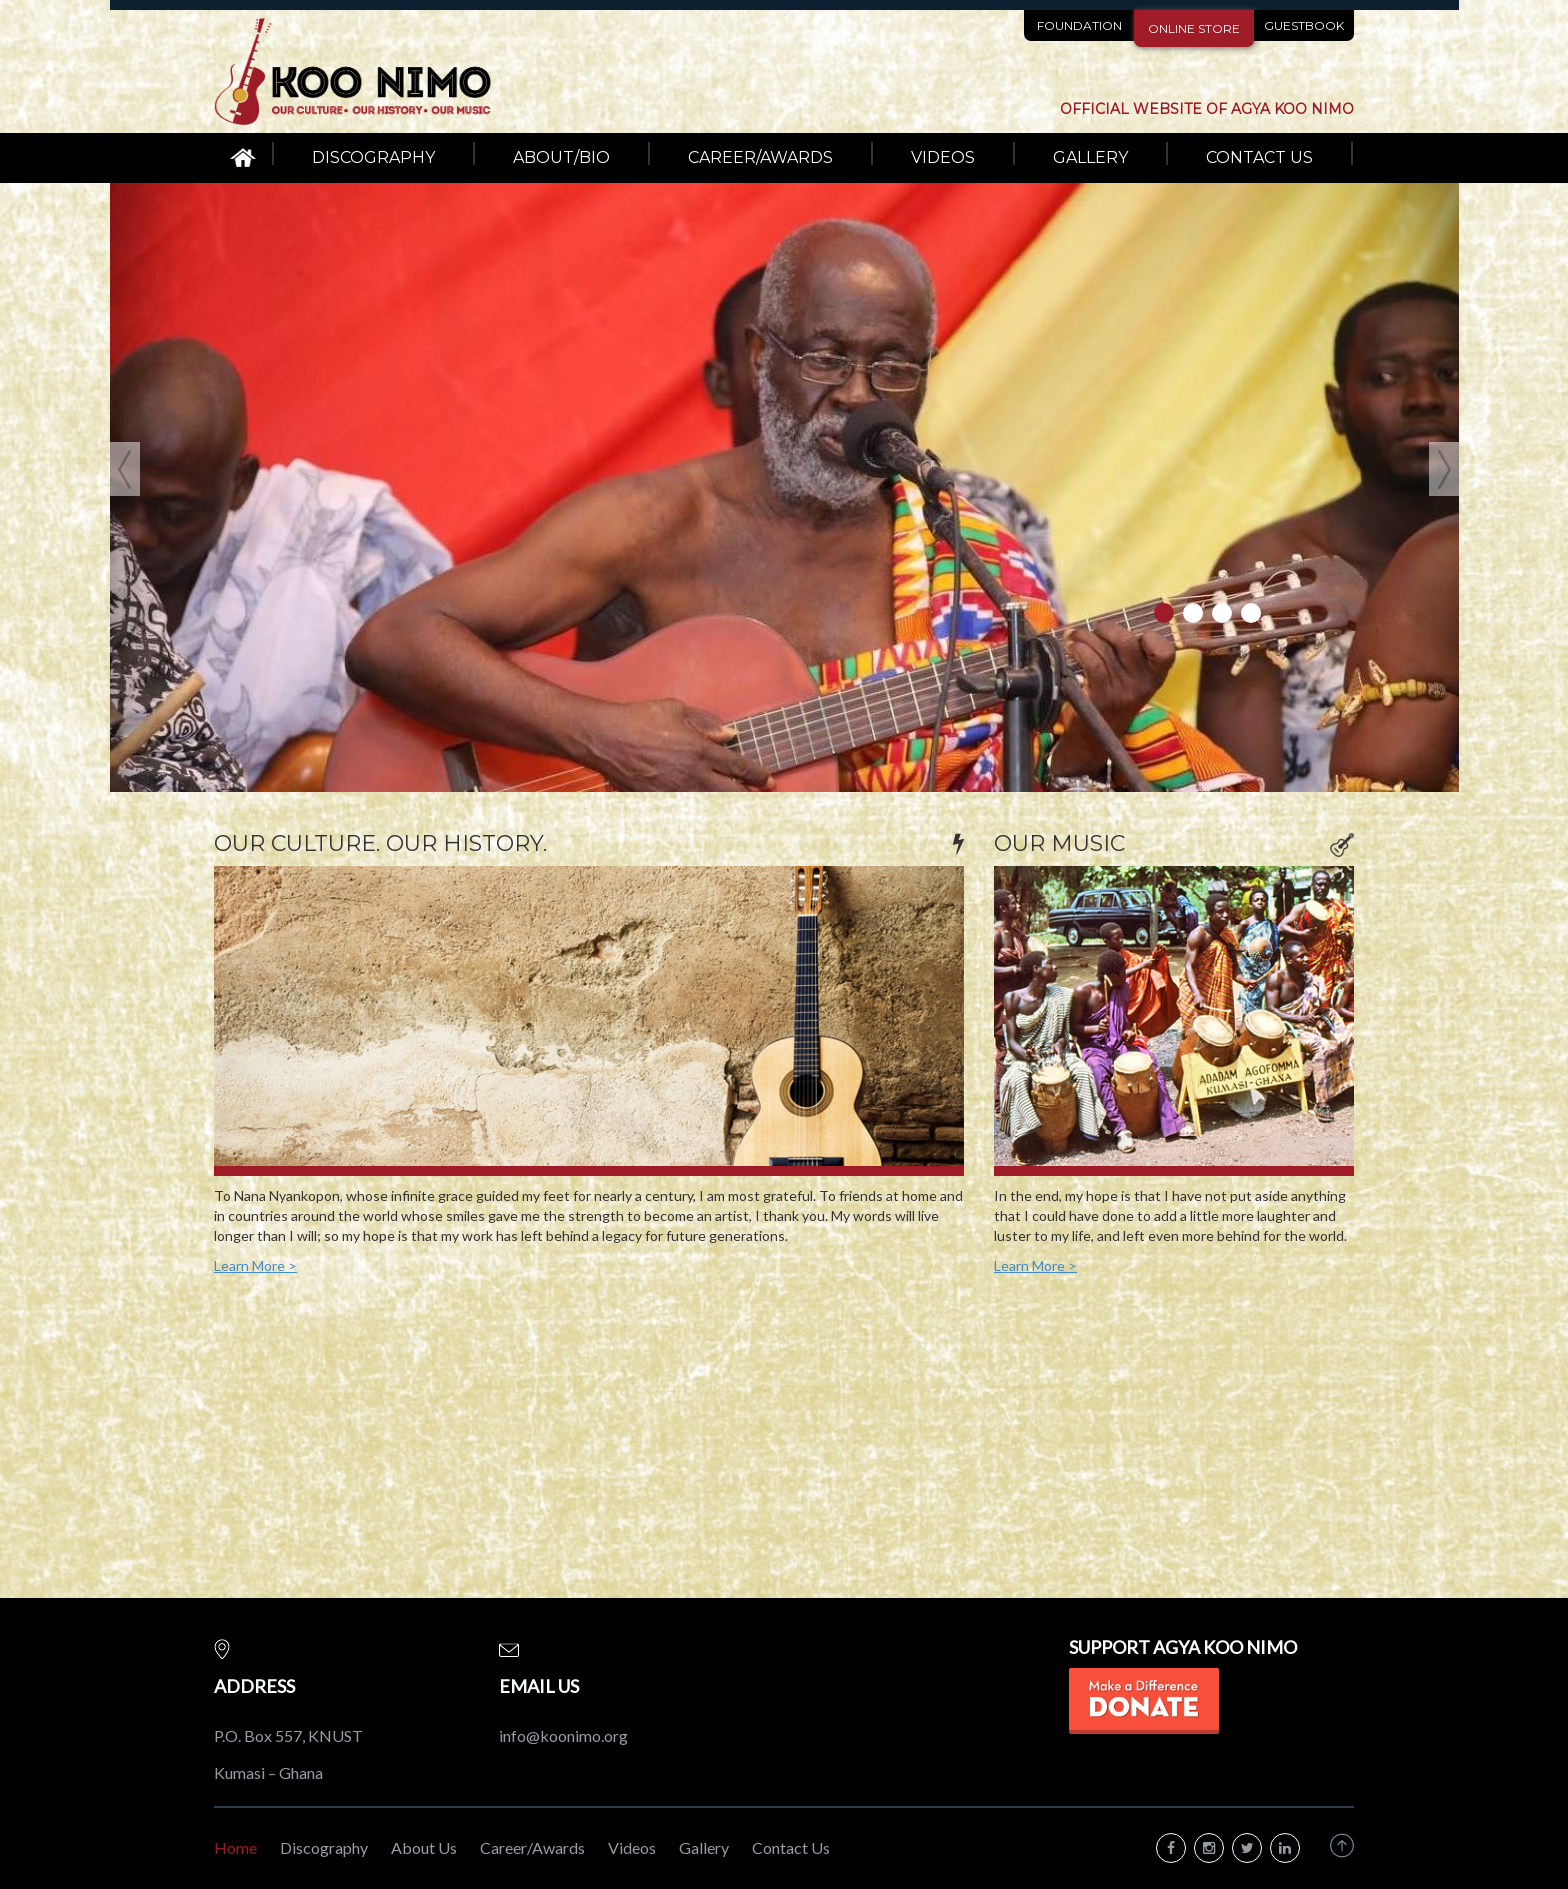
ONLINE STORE (1194, 28)
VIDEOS (943, 157)
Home (235, 1847)
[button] (143, 487)
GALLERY (1090, 157)
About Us (424, 1847)
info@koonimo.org (563, 1735)
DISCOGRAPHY (373, 157)
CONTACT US (1259, 157)
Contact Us (791, 1847)
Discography (324, 1847)
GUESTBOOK (1304, 25)
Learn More (255, 1265)
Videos (632, 1847)
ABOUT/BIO (561, 157)
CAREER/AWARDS (760, 157)
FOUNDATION (1079, 25)
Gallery (704, 1847)
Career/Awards (532, 1847)
